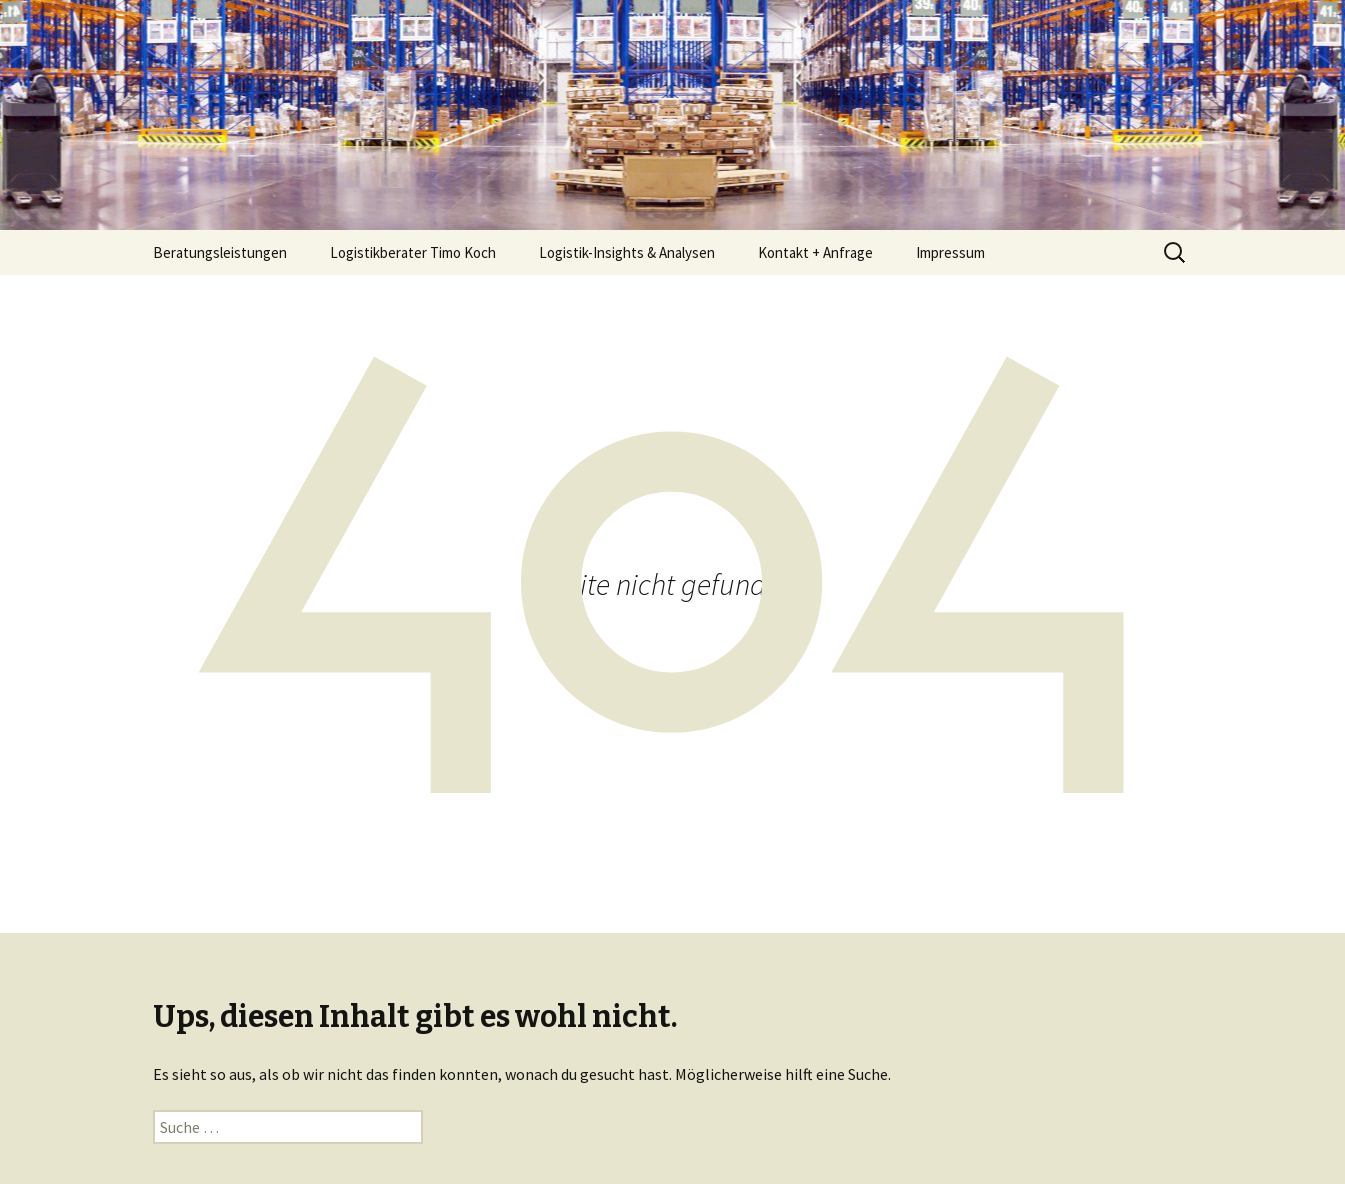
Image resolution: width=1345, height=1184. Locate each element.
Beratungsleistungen (220, 252)
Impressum (950, 252)
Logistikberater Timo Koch (413, 252)
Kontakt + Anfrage (815, 252)
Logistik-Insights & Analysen (627, 252)
